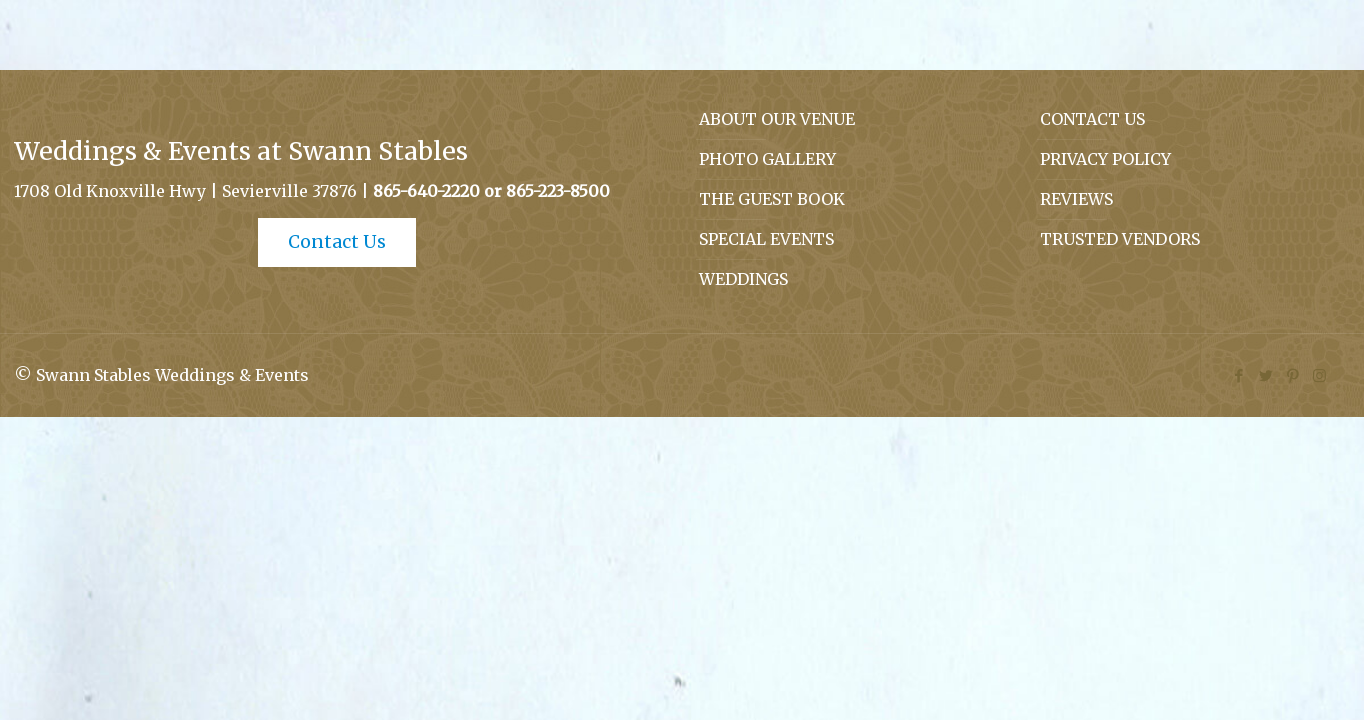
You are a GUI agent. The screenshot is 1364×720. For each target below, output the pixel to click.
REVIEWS (1076, 199)
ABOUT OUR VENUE (777, 119)
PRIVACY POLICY (1105, 159)
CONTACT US (1092, 119)
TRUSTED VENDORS (1120, 239)
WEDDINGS (743, 279)
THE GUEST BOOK (772, 199)
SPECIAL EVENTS (766, 239)
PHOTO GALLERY (767, 159)
